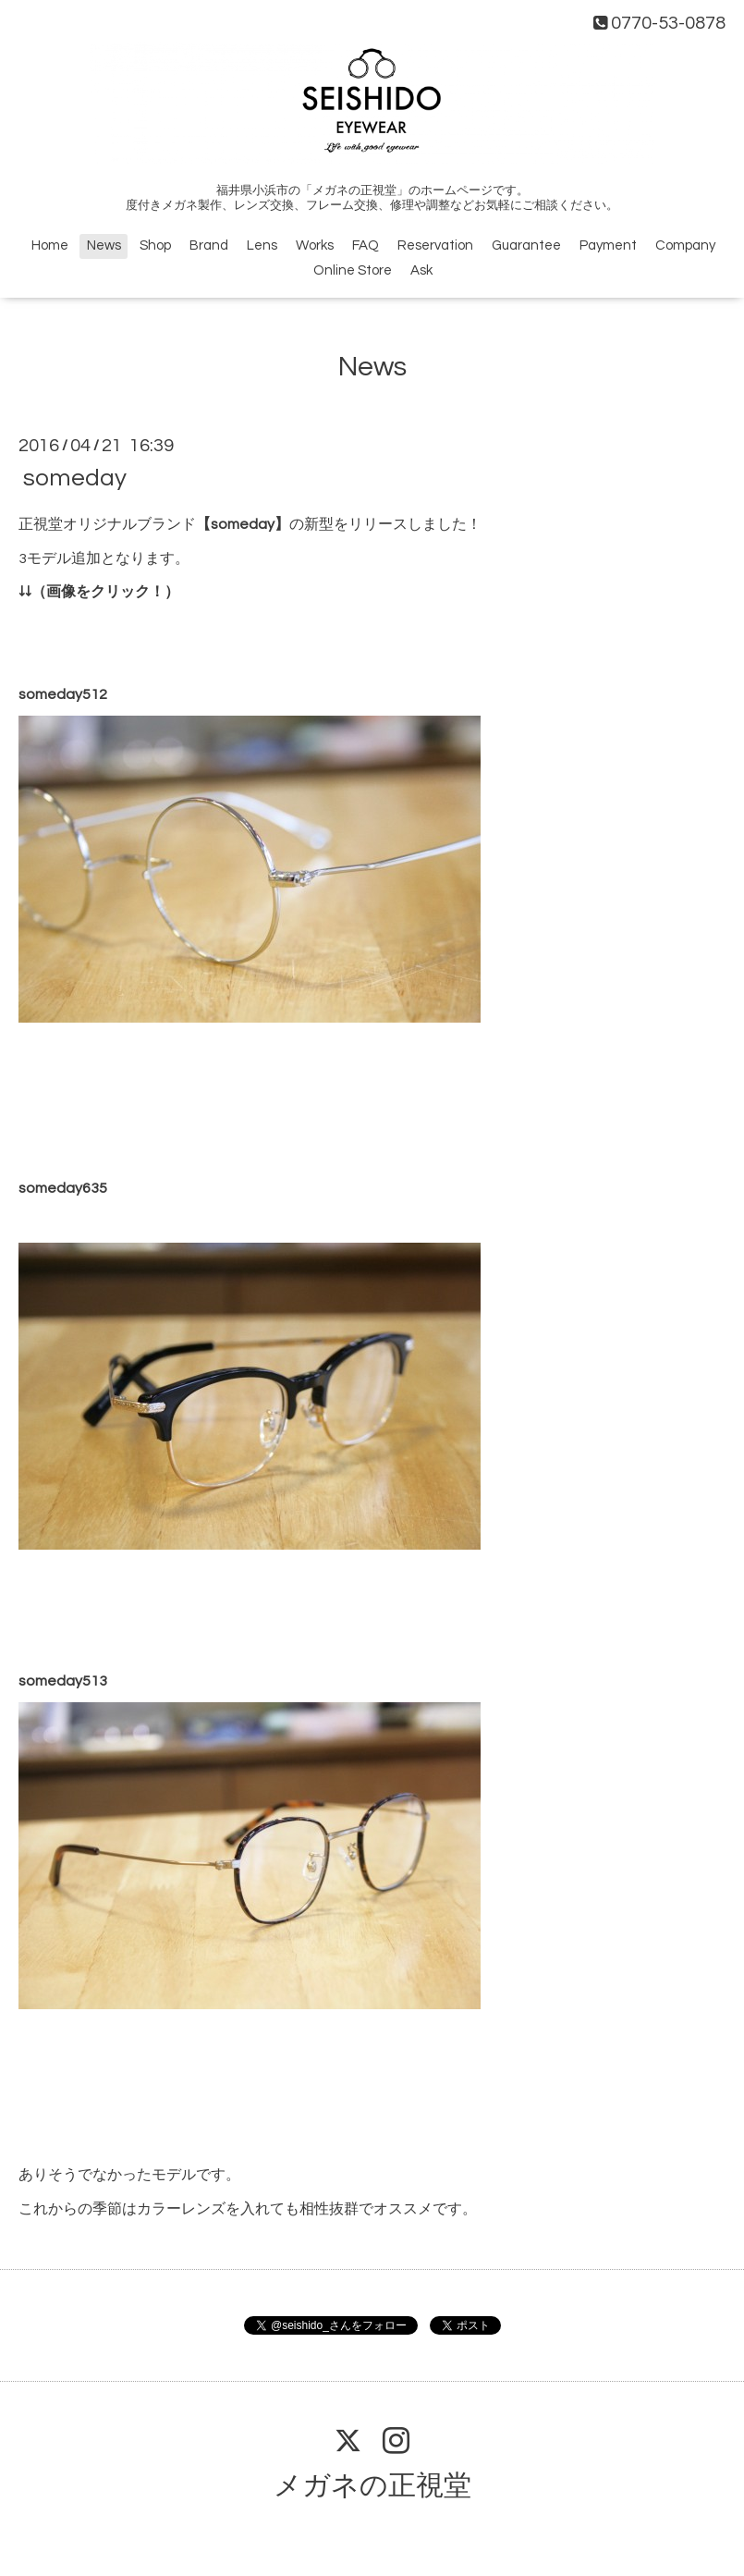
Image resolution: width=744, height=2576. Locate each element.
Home (49, 245)
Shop (155, 245)
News (104, 245)
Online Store (352, 270)
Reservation (435, 245)
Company (685, 245)
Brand (208, 245)
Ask (421, 270)
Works (315, 245)
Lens (262, 245)
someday (75, 478)
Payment (608, 245)
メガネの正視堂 (372, 2486)
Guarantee (526, 245)
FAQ (365, 245)
